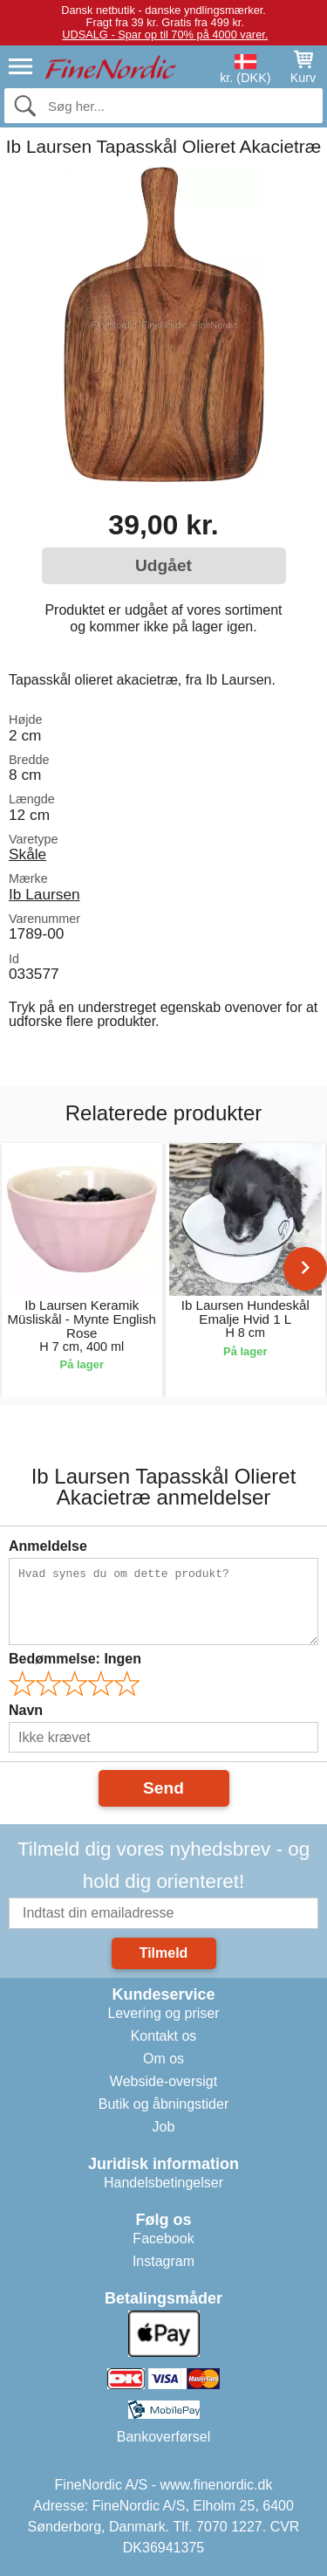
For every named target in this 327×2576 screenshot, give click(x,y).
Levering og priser (163, 2013)
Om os (163, 2058)
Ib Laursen (44, 894)
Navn (26, 1710)
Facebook (163, 2238)
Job (164, 2126)
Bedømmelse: (75, 1658)
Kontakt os (164, 2035)
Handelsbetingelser (163, 2182)
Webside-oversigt (163, 2081)
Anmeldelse (48, 1546)
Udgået (163, 565)
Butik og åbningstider (163, 2104)
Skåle (27, 854)
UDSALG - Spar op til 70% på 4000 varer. (165, 34)
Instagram (163, 2261)
